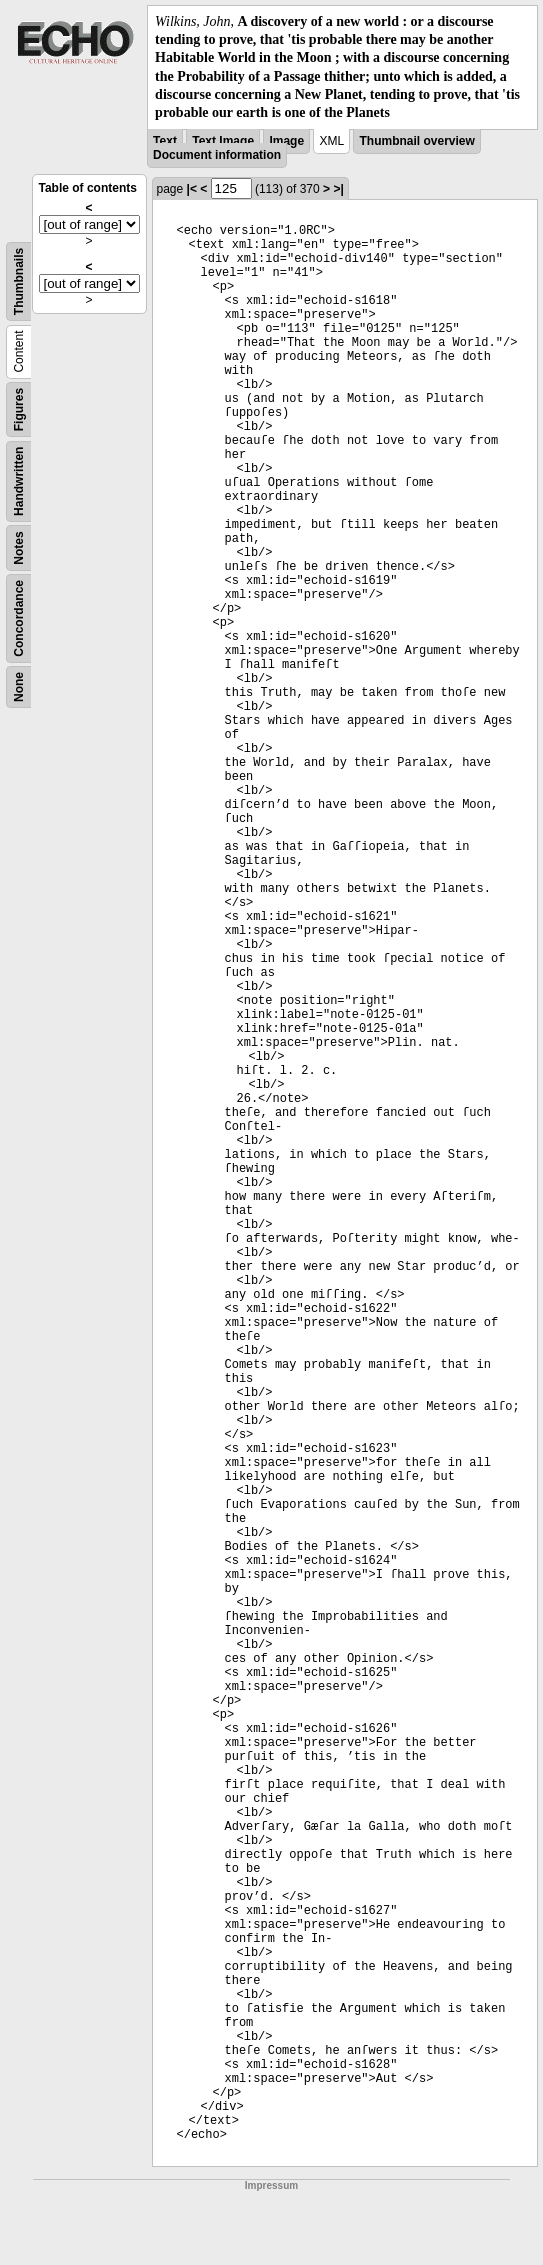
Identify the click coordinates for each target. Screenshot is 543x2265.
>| (338, 189)
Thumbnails (19, 281)
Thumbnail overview (416, 141)
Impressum (271, 2185)
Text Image (223, 141)
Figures (19, 409)
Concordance (19, 618)
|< (192, 189)
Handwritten (19, 481)
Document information (217, 155)
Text (165, 141)
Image (286, 141)
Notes (19, 547)
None (19, 687)
